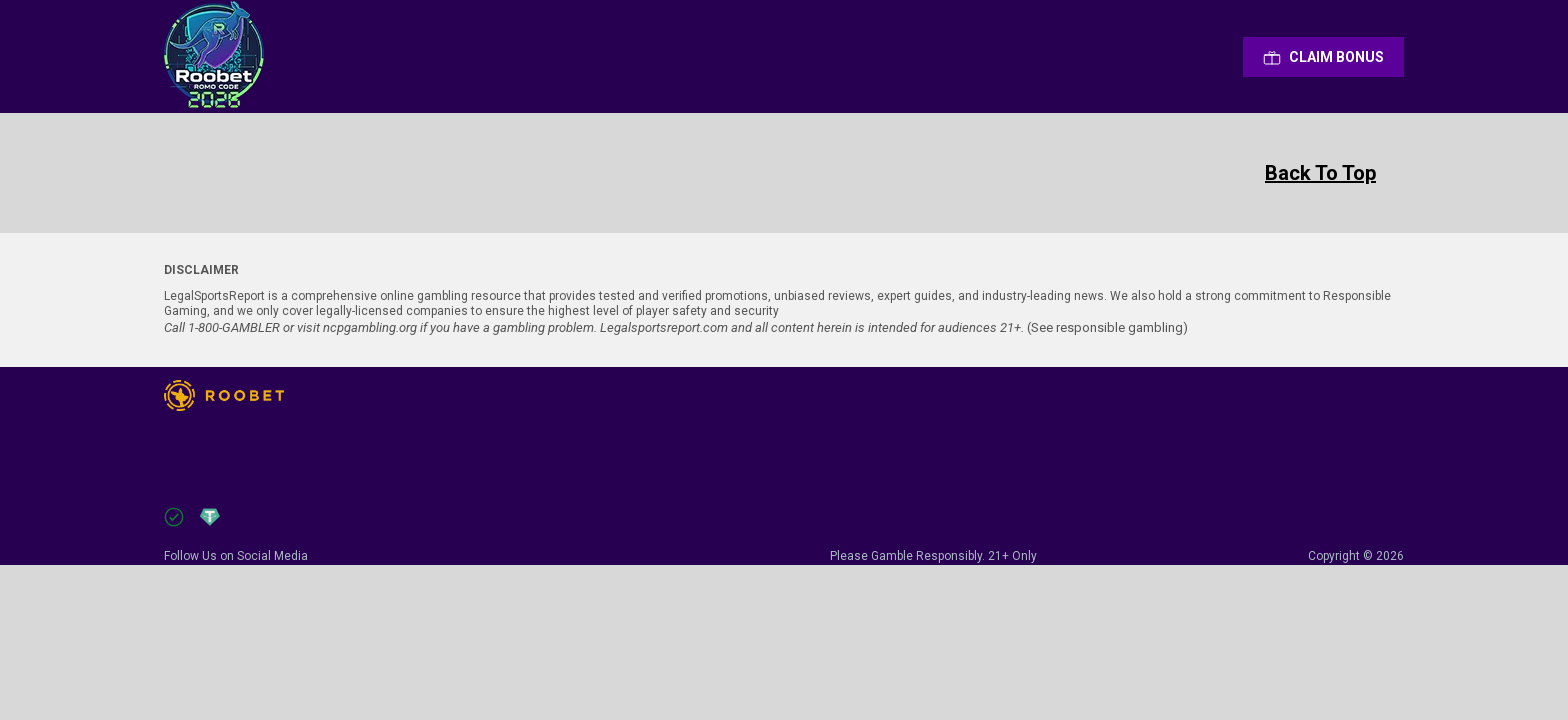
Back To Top (1320, 173)
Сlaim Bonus (1323, 57)
